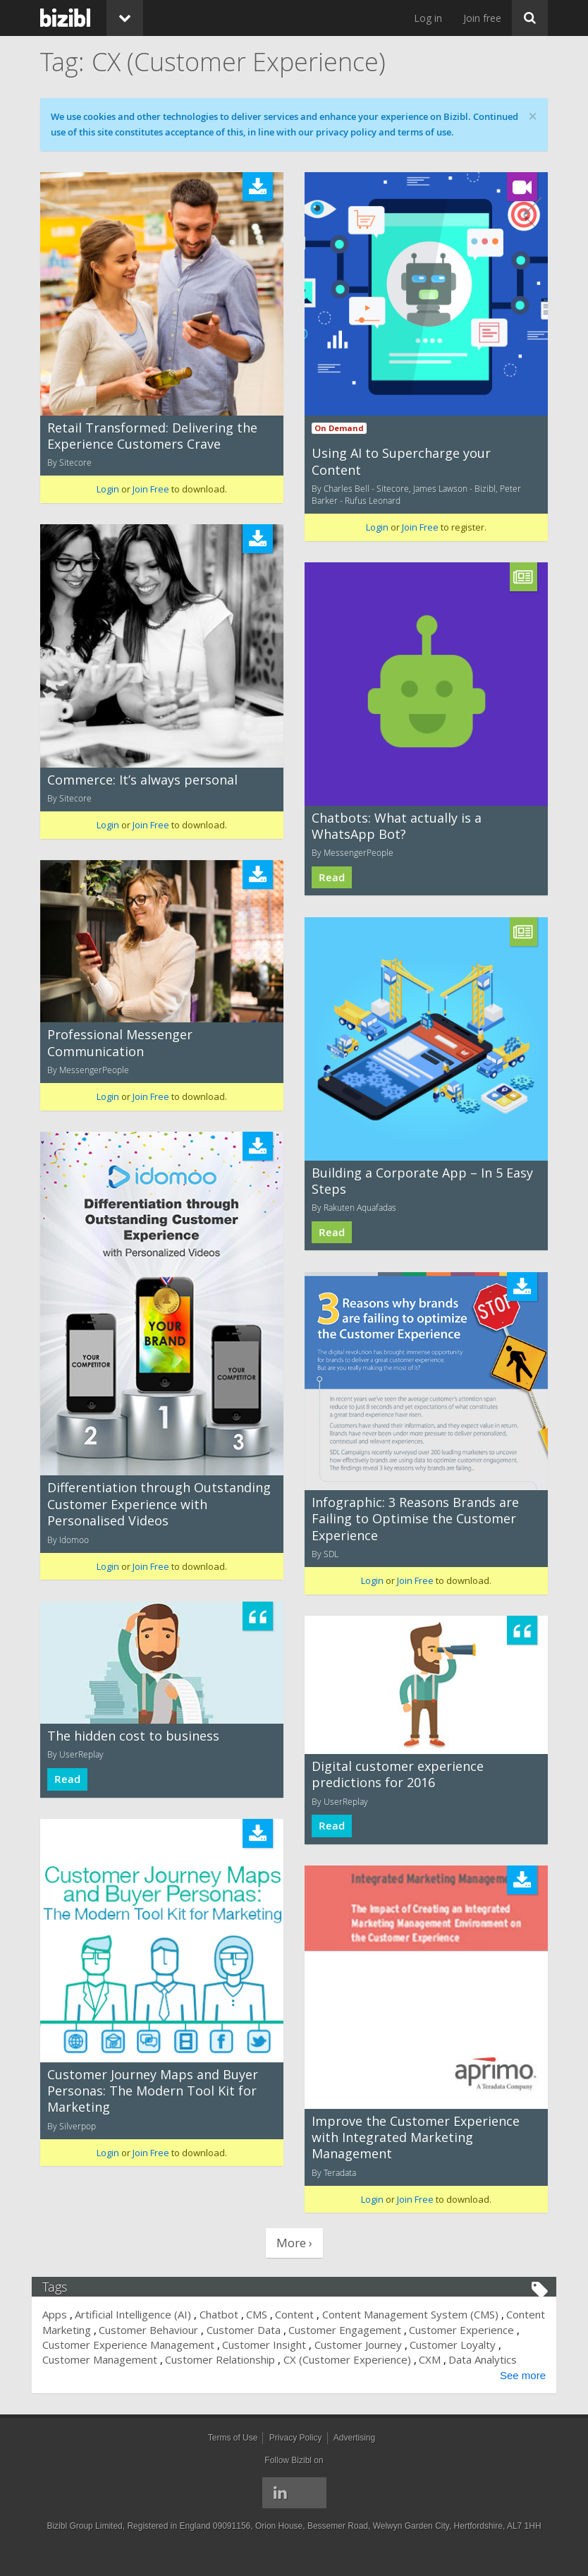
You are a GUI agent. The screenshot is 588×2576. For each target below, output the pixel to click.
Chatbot (227, 2314)
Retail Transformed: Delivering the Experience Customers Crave (152, 435)
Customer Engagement (394, 2330)
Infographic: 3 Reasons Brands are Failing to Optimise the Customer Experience (415, 1519)
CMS (265, 2314)
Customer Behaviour (198, 2330)
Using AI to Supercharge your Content (401, 461)
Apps (63, 2314)
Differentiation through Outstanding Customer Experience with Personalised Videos (159, 1504)
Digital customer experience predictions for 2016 (398, 1774)
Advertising (354, 2453)
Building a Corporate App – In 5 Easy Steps (422, 1180)
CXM (481, 2359)
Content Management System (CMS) (419, 2314)
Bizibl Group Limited (84, 2541)
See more (514, 2390)
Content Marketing (96, 2330)
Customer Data (294, 2330)
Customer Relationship (272, 2359)
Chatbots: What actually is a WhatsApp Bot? (397, 825)
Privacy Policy (295, 2453)
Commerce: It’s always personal (142, 779)
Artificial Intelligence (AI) (141, 2314)
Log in (428, 18)
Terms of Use (233, 2453)
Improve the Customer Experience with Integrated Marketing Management (416, 2137)
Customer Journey (428, 2345)
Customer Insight (335, 2345)
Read (332, 877)
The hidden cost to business (133, 1735)
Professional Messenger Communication (119, 1042)
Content (302, 2314)
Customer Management (151, 2359)
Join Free (151, 489)
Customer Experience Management (199, 2345)
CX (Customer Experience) (399, 2359)
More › (294, 2243)
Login (108, 489)
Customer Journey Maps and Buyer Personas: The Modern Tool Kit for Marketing (152, 2091)
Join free (482, 18)
